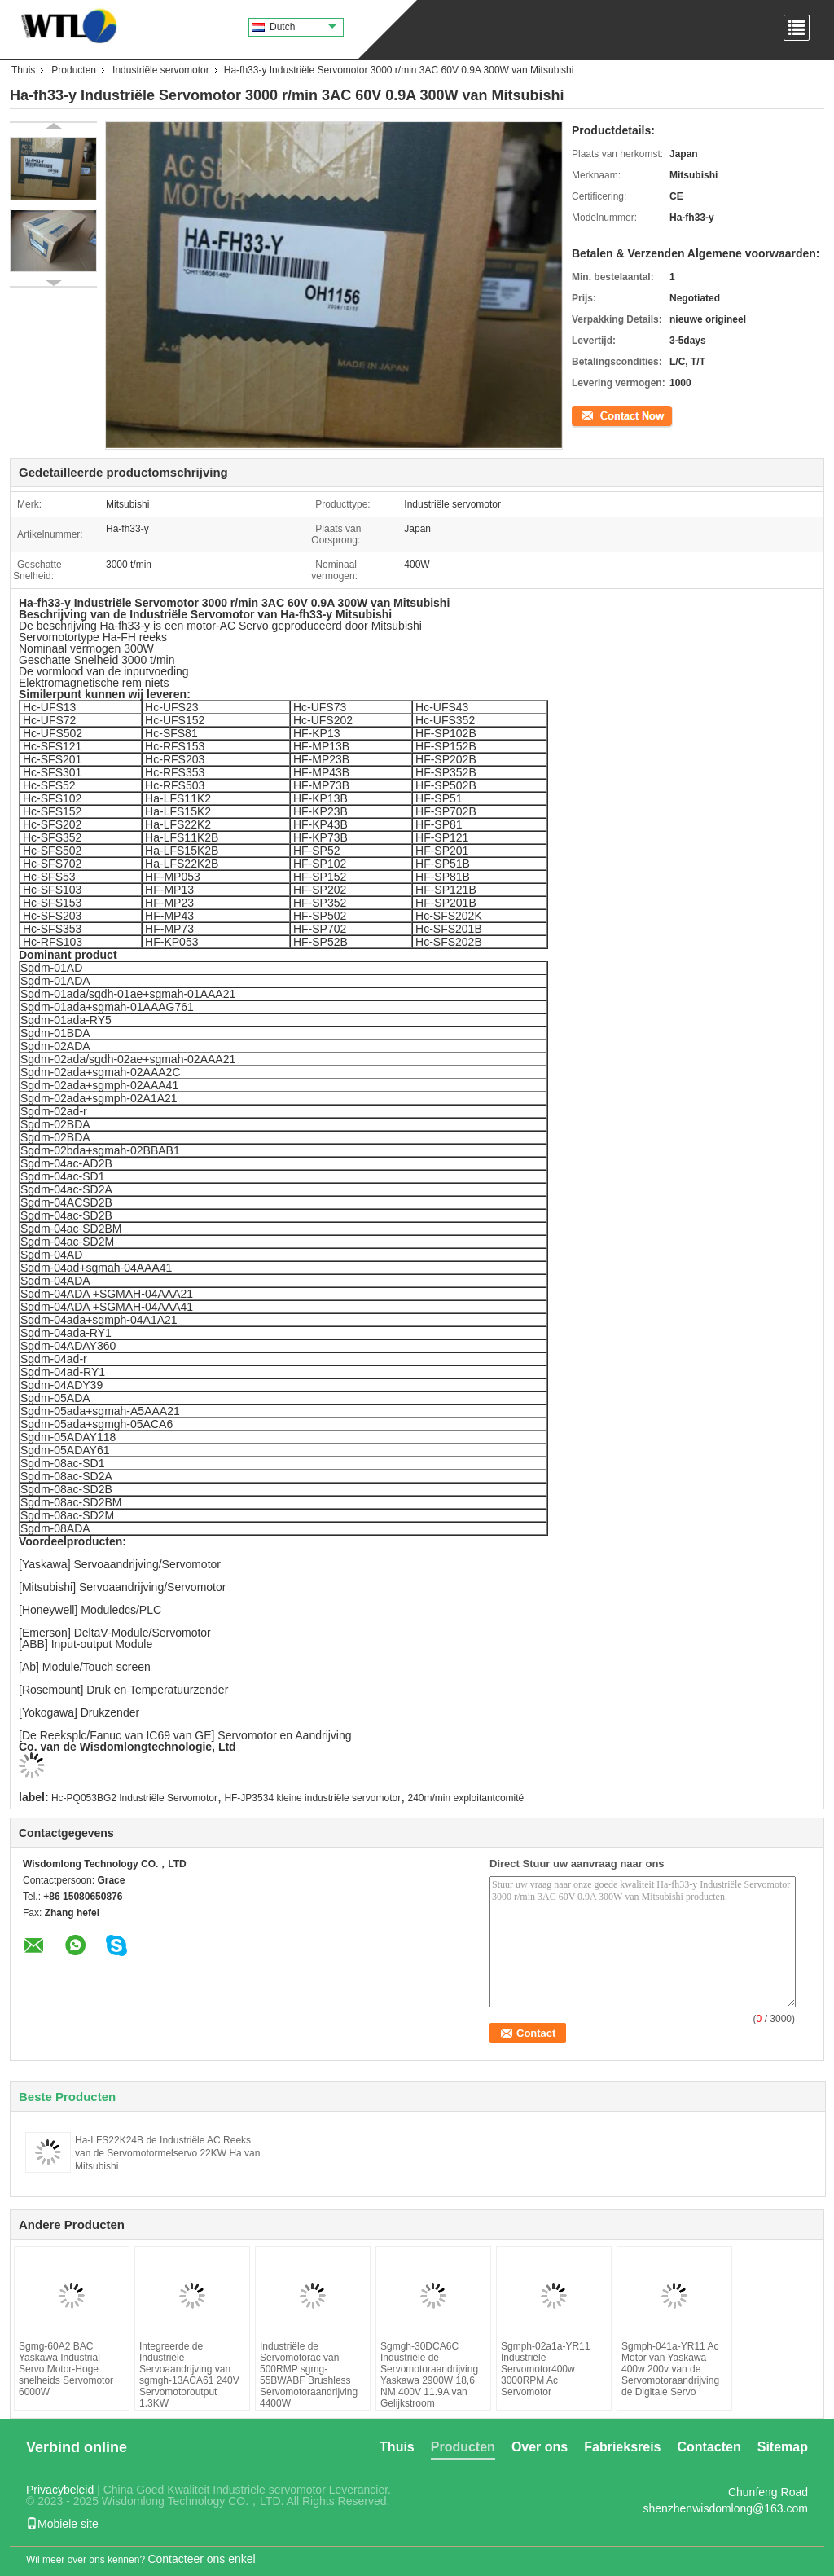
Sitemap (782, 2447)
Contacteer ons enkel (201, 2558)
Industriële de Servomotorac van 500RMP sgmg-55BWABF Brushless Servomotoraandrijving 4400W (309, 2375)
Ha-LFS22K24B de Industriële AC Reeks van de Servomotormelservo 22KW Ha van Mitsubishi (167, 2153)
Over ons (539, 2447)
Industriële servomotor (160, 70)
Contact (588, 414)
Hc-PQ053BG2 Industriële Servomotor (134, 1798)
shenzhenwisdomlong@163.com (725, 2508)
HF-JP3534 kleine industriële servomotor (312, 1798)
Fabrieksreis (622, 2447)
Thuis (23, 70)
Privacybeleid (60, 2489)
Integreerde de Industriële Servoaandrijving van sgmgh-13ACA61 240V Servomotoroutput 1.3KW (189, 2375)
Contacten (709, 2447)
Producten (73, 70)
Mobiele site (62, 2523)
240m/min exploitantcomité (466, 1798)
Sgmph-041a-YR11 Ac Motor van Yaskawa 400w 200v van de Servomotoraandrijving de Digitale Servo (670, 2369)
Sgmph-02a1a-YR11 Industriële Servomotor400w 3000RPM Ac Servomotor (545, 2369)
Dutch (303, 27)
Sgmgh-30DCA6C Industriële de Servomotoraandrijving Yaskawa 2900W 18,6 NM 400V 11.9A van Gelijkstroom (429, 2375)
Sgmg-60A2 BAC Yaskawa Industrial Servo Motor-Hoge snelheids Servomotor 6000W (66, 2369)
